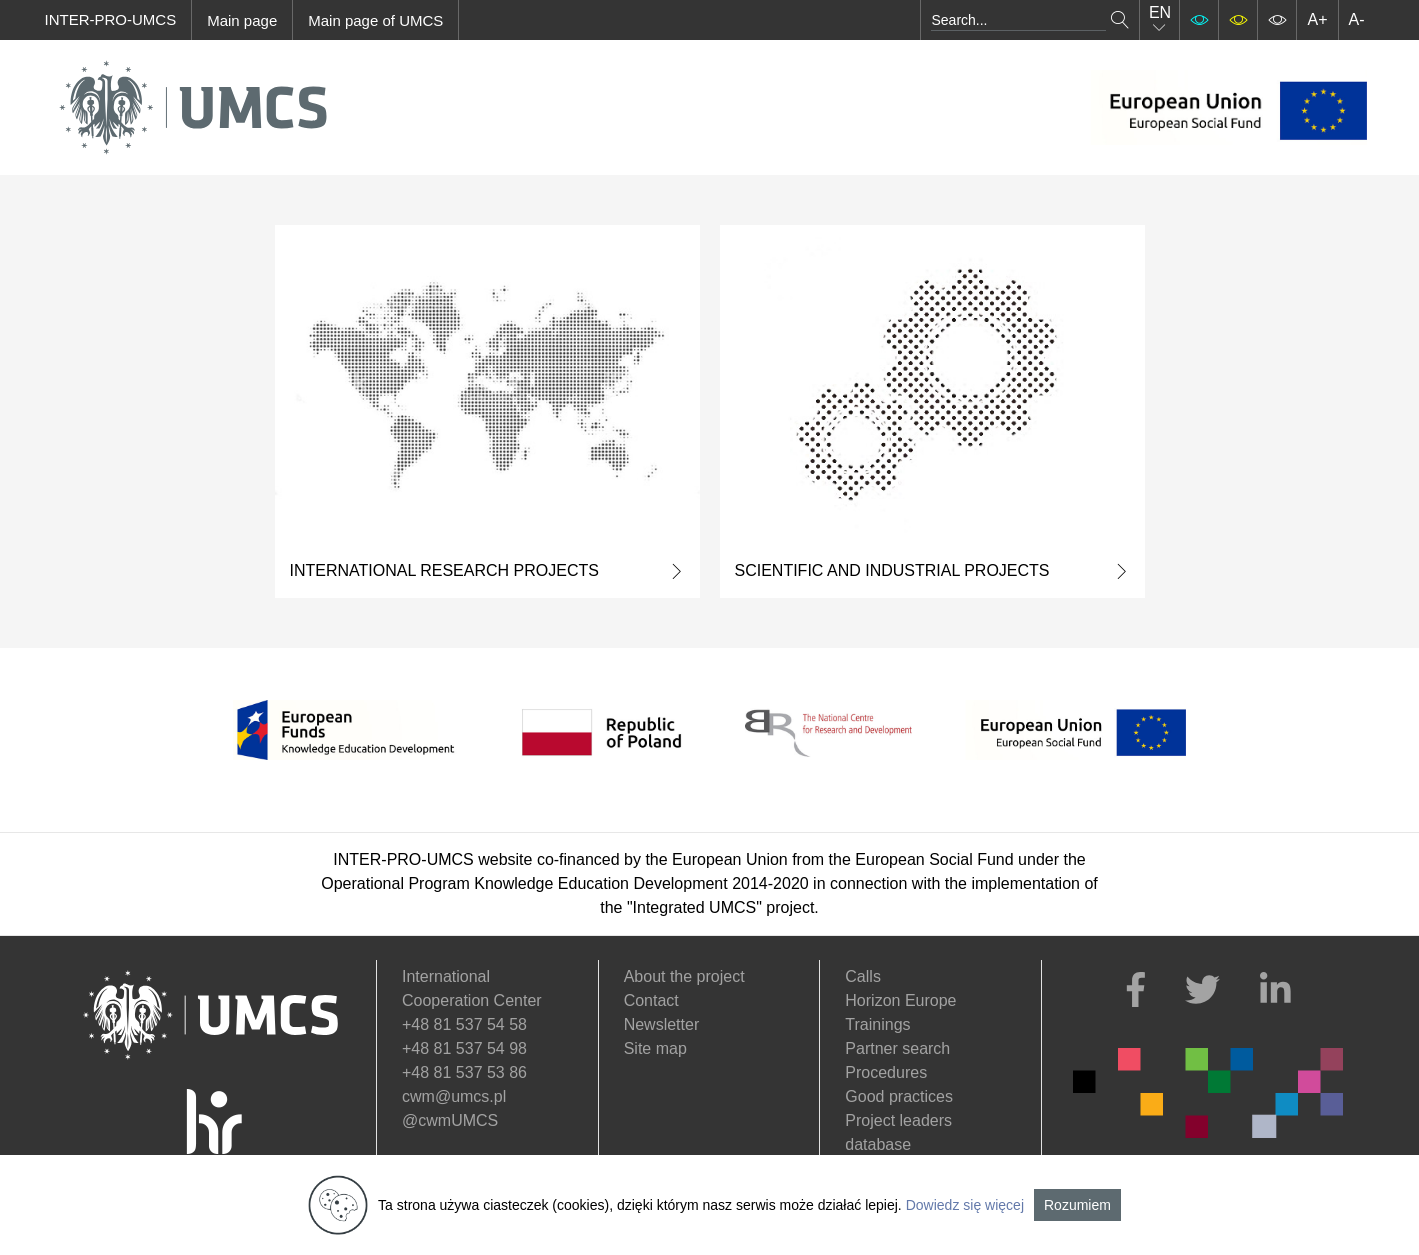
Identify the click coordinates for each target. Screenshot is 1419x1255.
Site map (655, 1048)
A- (1357, 19)
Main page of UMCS (375, 20)
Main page (242, 20)
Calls (863, 976)
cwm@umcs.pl (454, 1096)
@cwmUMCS (450, 1120)
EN (1160, 19)
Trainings (877, 1024)
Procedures (886, 1072)
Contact (651, 1000)
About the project (684, 976)
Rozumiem (1077, 1205)
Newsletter (662, 1024)
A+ (1317, 19)
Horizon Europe (900, 1000)
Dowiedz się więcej (965, 1205)
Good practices (899, 1096)
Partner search (897, 1048)
